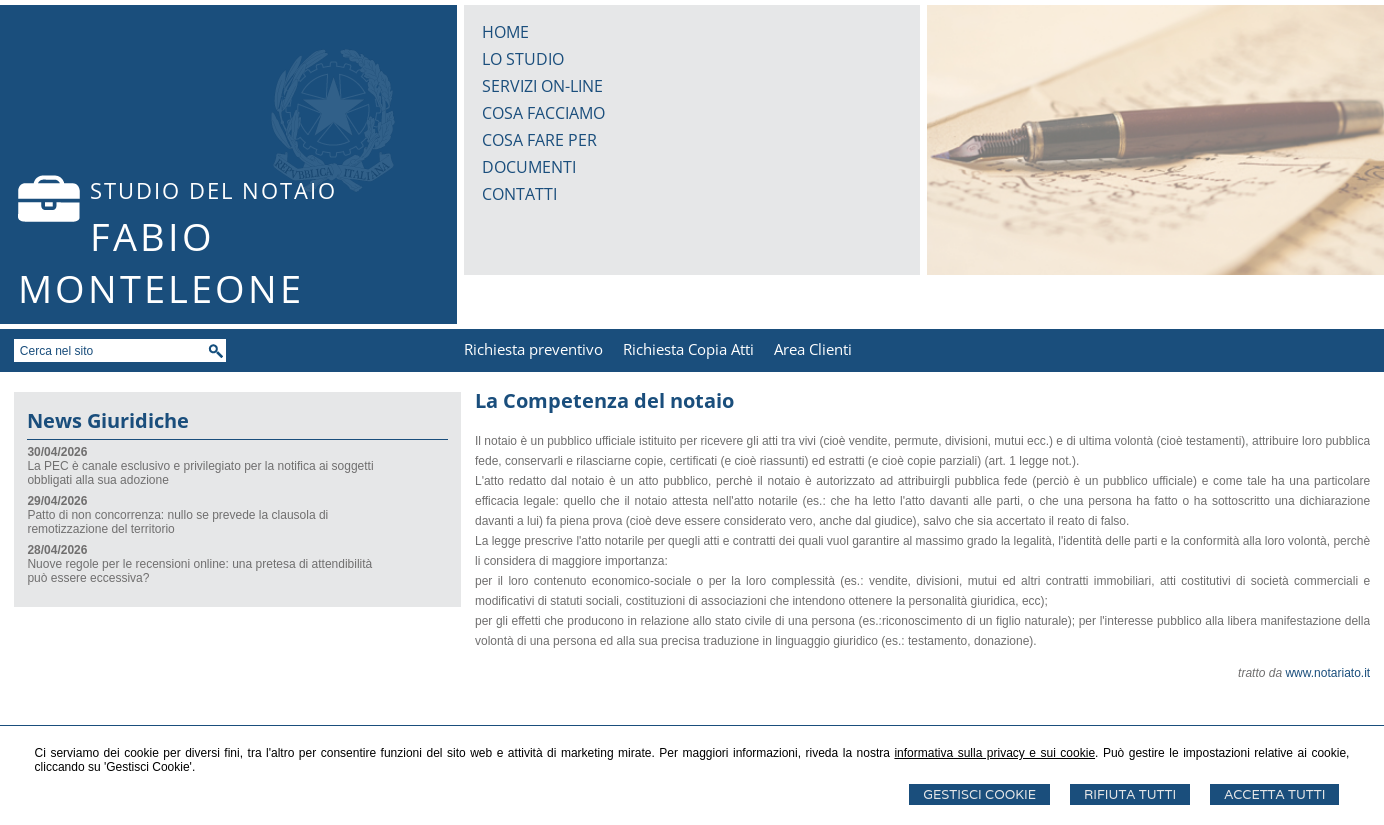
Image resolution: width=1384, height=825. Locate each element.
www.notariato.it (1327, 673)
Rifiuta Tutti (1130, 794)
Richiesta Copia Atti (688, 349)
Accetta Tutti (1274, 794)
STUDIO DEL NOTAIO (213, 190)
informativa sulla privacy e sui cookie (994, 753)
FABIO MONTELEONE (161, 262)
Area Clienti (813, 349)
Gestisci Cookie (979, 794)
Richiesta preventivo (533, 349)
